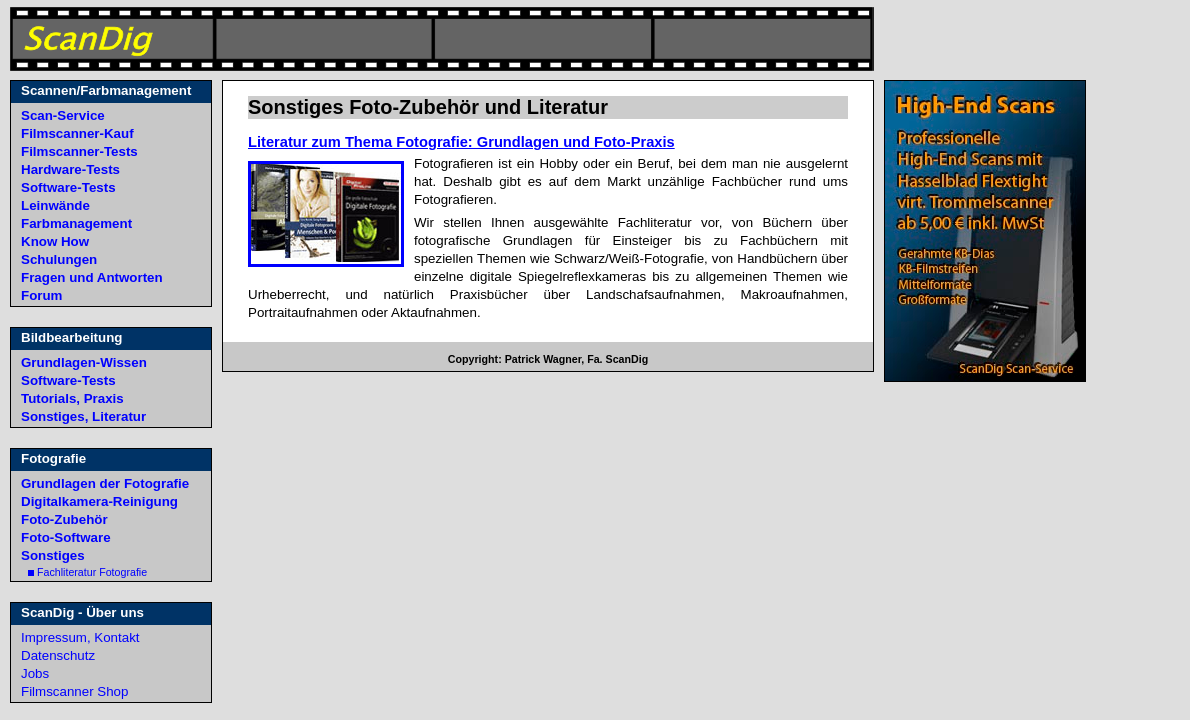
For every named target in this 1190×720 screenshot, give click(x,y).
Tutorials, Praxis (72, 398)
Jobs (35, 673)
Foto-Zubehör (64, 519)
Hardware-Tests (70, 169)
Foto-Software (66, 537)
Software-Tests (68, 187)
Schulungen (59, 259)
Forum (41, 295)
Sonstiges (53, 555)
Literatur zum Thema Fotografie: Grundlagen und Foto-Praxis (461, 142)
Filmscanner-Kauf (77, 133)
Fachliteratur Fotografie (87, 572)
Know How (55, 241)
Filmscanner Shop (74, 691)
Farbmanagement (76, 223)
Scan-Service (63, 115)
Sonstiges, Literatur (83, 416)
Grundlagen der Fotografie (105, 483)
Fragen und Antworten (92, 277)
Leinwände (55, 205)
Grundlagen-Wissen (84, 362)
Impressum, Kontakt (80, 637)
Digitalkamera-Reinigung (99, 501)
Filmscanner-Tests (79, 151)
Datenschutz (58, 655)
